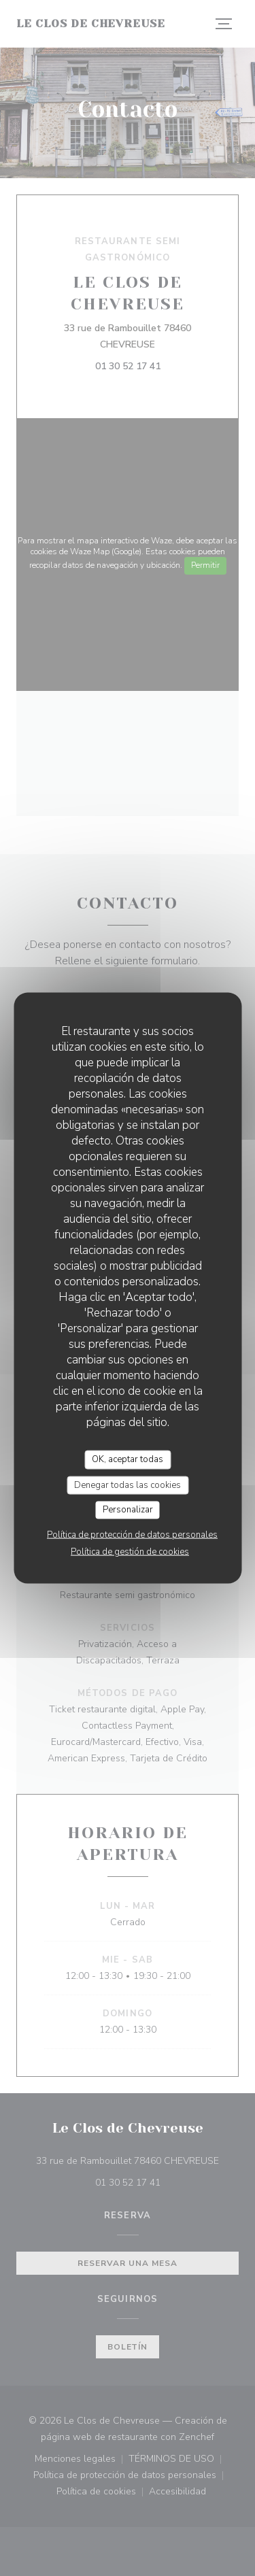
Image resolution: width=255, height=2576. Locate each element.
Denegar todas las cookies (127, 1484)
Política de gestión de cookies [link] (130, 1551)
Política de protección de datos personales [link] (132, 1534)
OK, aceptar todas (127, 1459)
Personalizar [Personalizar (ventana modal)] (128, 1510)
